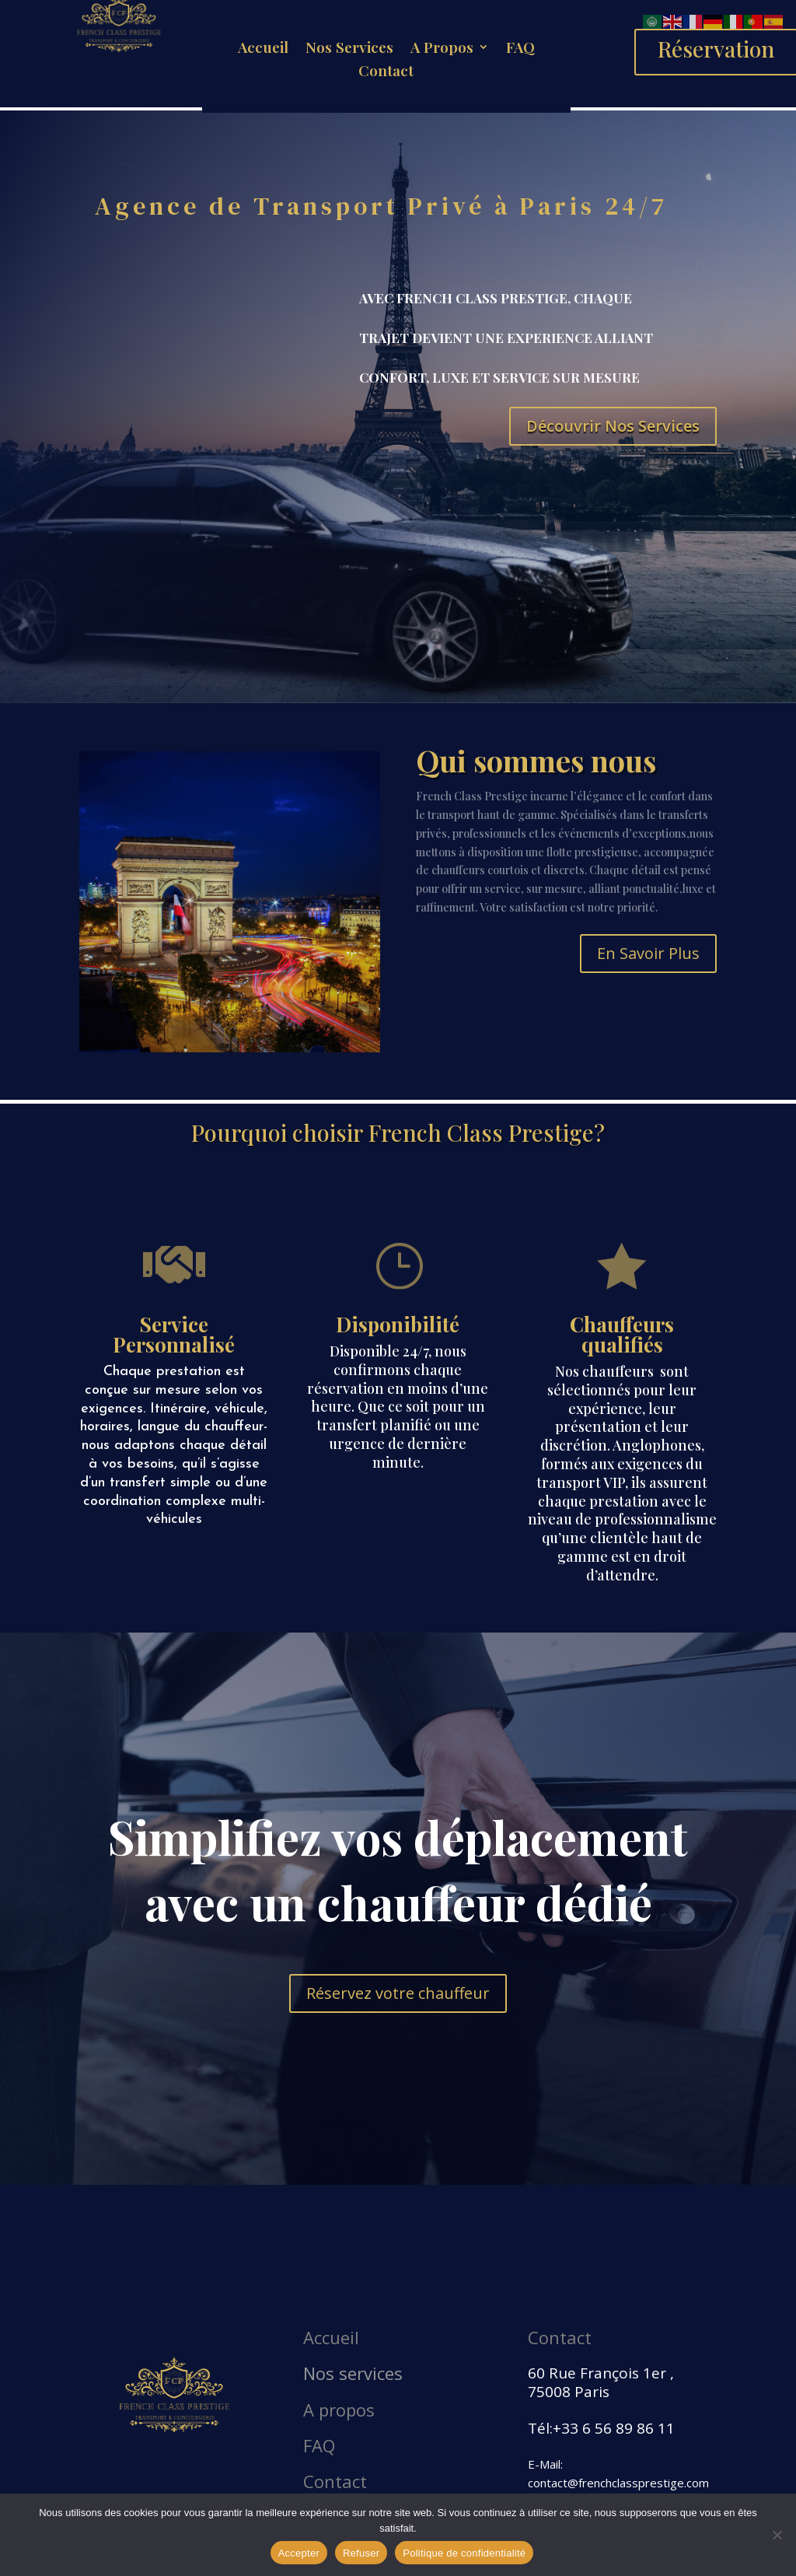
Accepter (298, 2553)
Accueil (263, 49)
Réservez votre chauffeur (398, 1993)
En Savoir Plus (648, 953)
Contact (386, 72)
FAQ (520, 49)
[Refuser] (776, 2535)
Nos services (353, 2373)
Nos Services (349, 49)
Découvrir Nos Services (613, 425)
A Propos (441, 49)
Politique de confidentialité (464, 2553)
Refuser (361, 2553)
